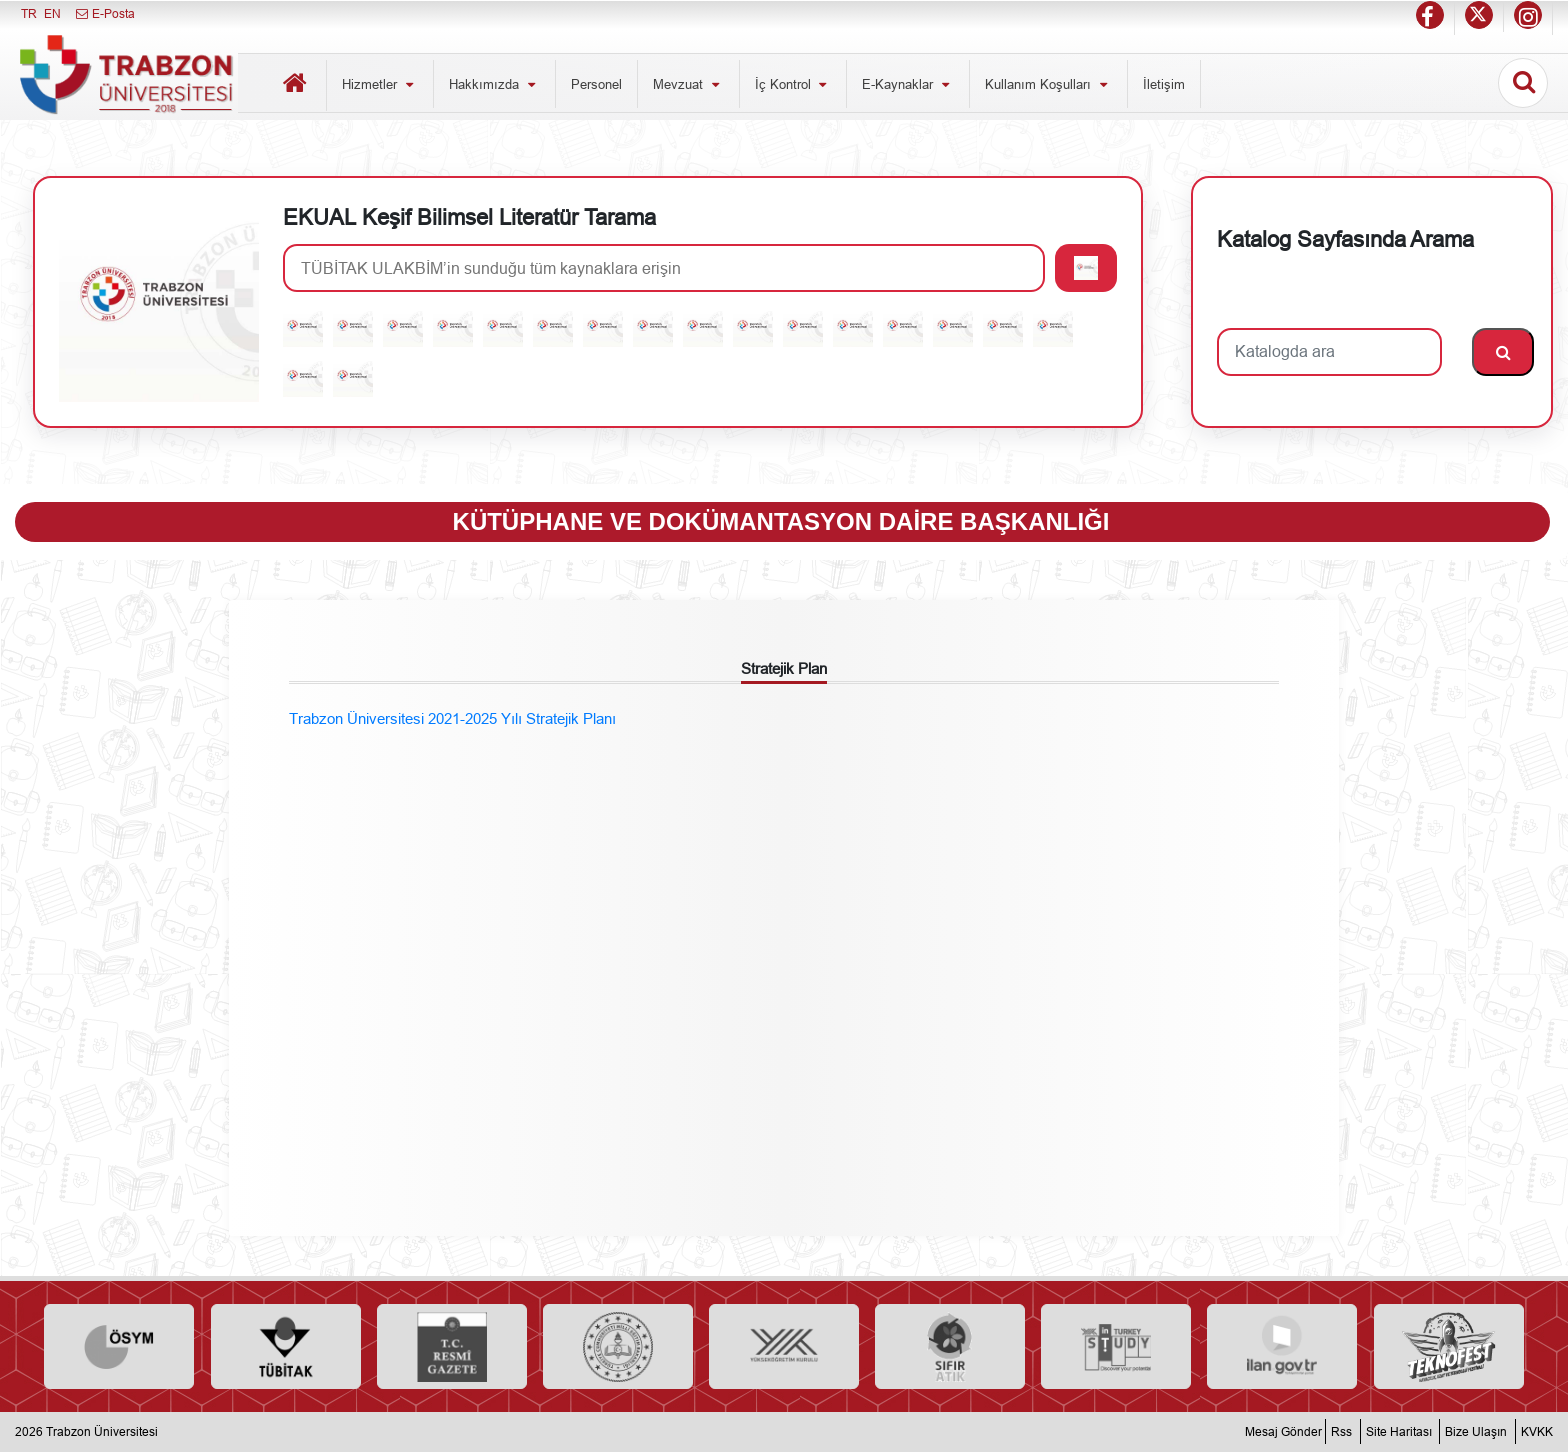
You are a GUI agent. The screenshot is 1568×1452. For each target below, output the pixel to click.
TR (29, 13)
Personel (596, 84)
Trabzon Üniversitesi (102, 1431)
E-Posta (104, 13)
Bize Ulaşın (1476, 1431)
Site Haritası (1399, 1431)
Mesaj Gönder (1283, 1431)
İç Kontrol (793, 84)
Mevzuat (688, 84)
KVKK (1537, 1431)
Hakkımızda (494, 84)
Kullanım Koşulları (1048, 84)
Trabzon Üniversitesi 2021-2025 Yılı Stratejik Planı (452, 718)
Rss (1341, 1431)
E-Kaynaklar (908, 84)
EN (52, 13)
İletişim (1164, 84)
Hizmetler (380, 84)
